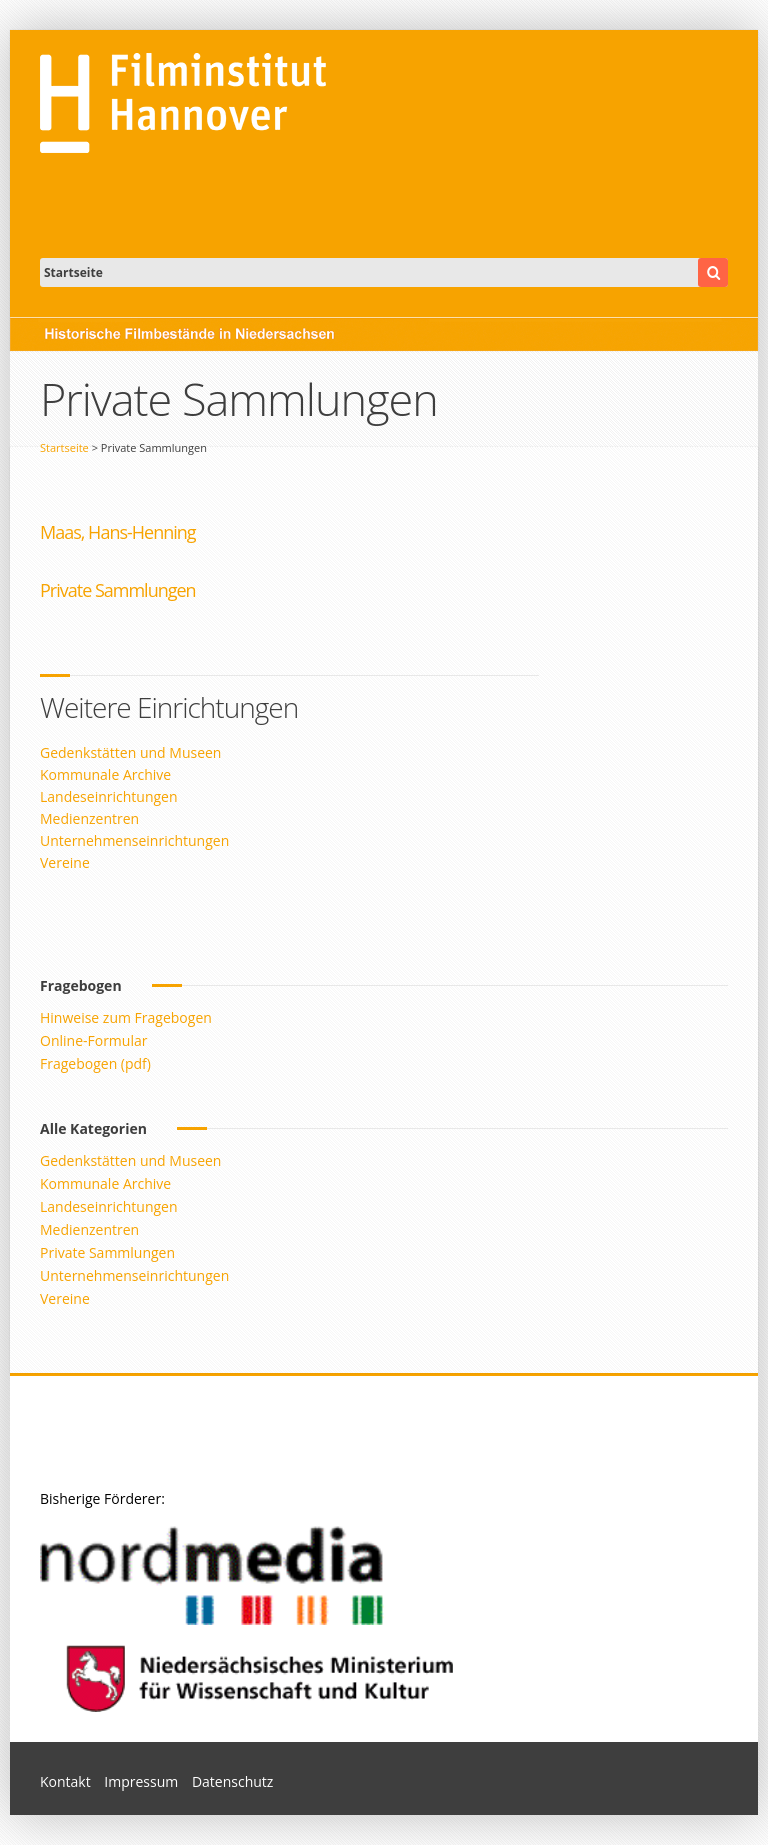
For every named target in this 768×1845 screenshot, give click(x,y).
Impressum (141, 1781)
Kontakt (65, 1781)
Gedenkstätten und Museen (130, 752)
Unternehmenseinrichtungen (134, 840)
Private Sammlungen (107, 1252)
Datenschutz (232, 1781)
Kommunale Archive (105, 774)
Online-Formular (93, 1040)
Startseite (64, 447)
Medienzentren (89, 818)
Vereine (65, 862)
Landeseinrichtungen (109, 796)
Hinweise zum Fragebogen (126, 1017)
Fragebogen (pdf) (95, 1063)
